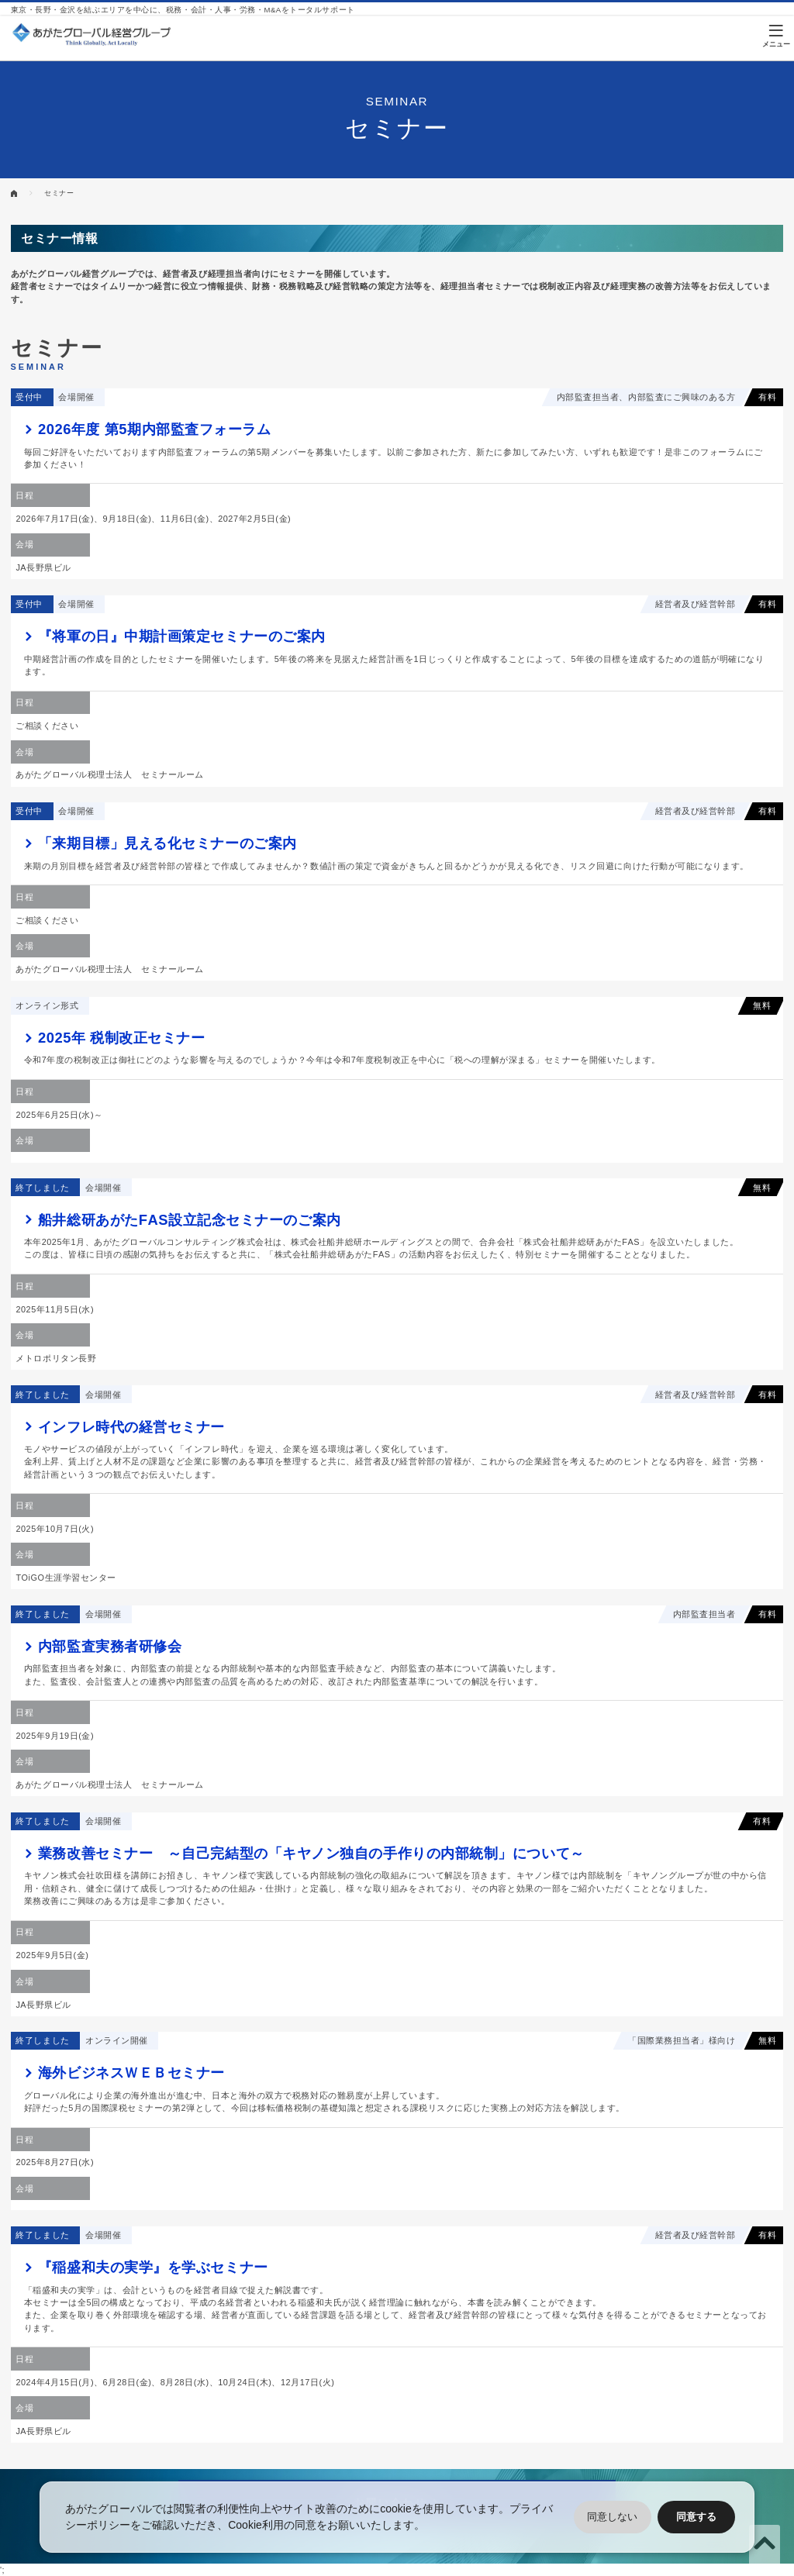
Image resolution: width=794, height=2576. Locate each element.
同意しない (612, 2517)
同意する (696, 2517)
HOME (14, 193)
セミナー (59, 193)
